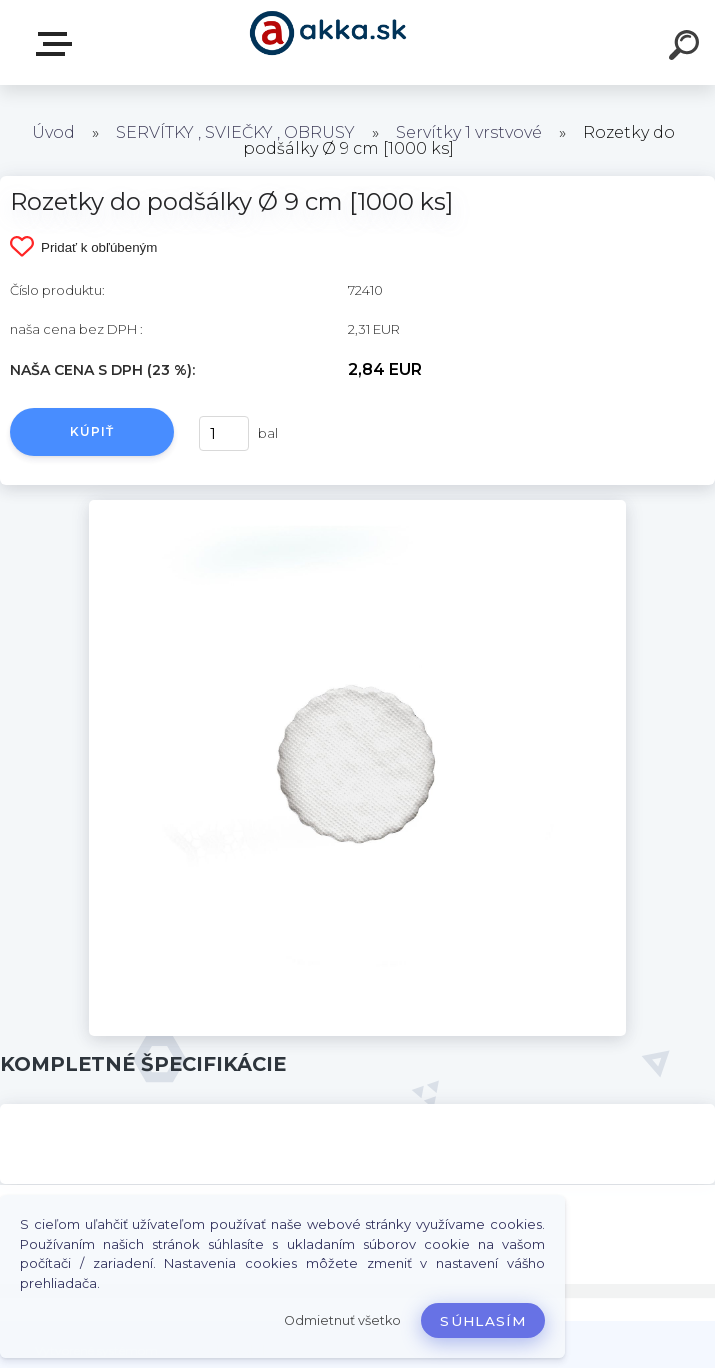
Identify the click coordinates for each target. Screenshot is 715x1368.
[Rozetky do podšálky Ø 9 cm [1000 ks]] (357, 507)
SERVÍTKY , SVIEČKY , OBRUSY (235, 132)
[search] (687, 48)
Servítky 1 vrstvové (469, 132)
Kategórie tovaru (58, 44)
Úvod (53, 132)
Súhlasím (483, 1321)
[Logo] (327, 42)
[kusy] (224, 433)
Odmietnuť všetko (342, 1320)
